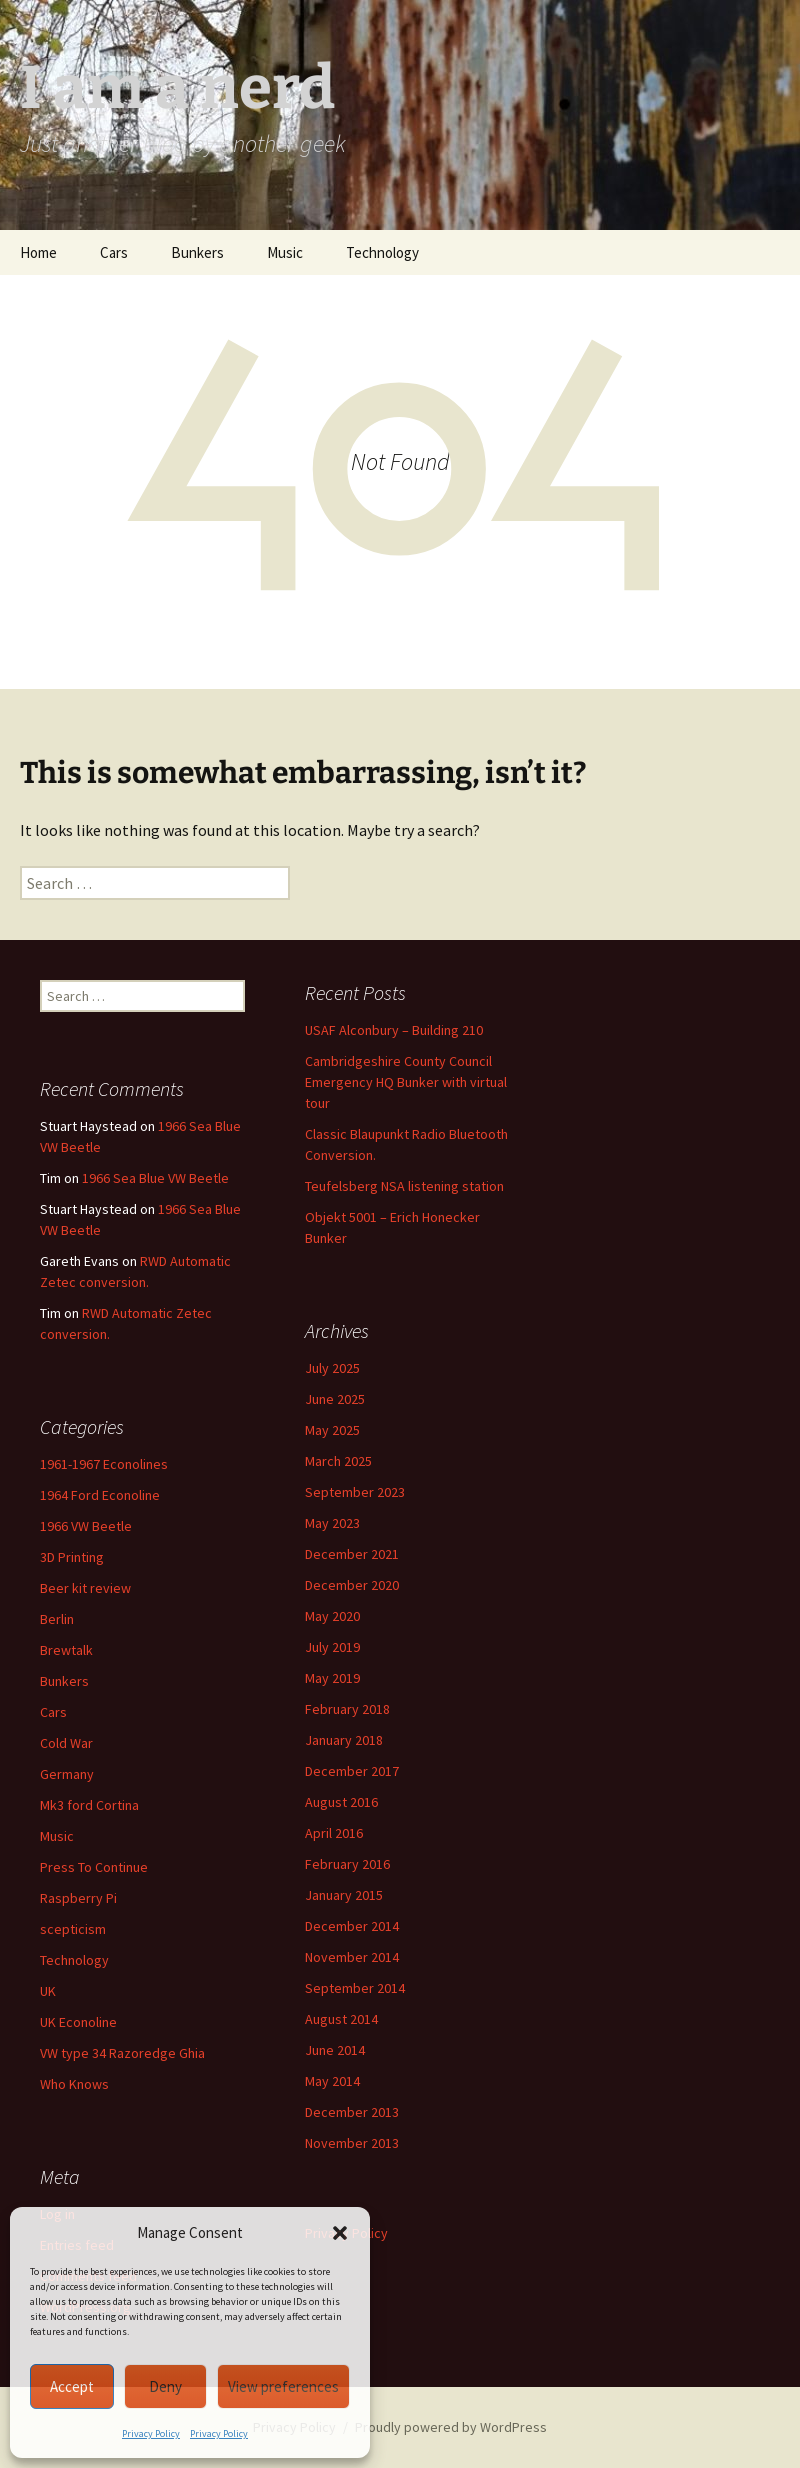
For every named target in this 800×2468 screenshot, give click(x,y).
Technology (382, 252)
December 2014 (352, 1926)
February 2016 (347, 1864)
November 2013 (352, 2143)
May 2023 (332, 1523)
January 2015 (344, 1895)
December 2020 (352, 1585)
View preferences (283, 2386)
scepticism (73, 1929)
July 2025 (332, 1368)
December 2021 (352, 1554)
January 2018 (344, 1740)
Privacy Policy (151, 2433)
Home (38, 252)
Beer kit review (85, 1588)
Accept (72, 2386)
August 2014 (341, 2019)
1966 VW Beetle (86, 1526)
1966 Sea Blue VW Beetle (155, 1178)
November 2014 (352, 1957)
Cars (114, 252)
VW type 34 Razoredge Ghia (122, 2053)
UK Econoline (78, 2022)
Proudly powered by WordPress (451, 2427)
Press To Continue (94, 1867)
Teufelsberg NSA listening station (404, 1186)
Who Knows (74, 2084)
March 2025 (338, 1461)
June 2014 (335, 2050)
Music (285, 252)
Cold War (66, 1743)
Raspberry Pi (78, 1898)
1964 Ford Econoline (100, 1495)
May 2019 (332, 1678)
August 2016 (341, 1802)
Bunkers (197, 252)
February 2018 (347, 1709)
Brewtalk (66, 1650)
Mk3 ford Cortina (89, 1805)
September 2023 (355, 1492)
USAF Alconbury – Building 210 (394, 1030)
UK (48, 1991)
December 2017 (352, 1771)
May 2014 (332, 2081)
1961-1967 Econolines (104, 1464)
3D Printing (72, 1557)
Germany (67, 1774)
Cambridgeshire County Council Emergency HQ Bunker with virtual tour (406, 1082)
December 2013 (352, 2112)
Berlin (57, 1619)
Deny (165, 2386)
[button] (340, 2233)
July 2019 (332, 1647)
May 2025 (332, 1430)
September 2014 (355, 1988)
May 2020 (332, 1616)
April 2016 (334, 1833)
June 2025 (335, 1399)
